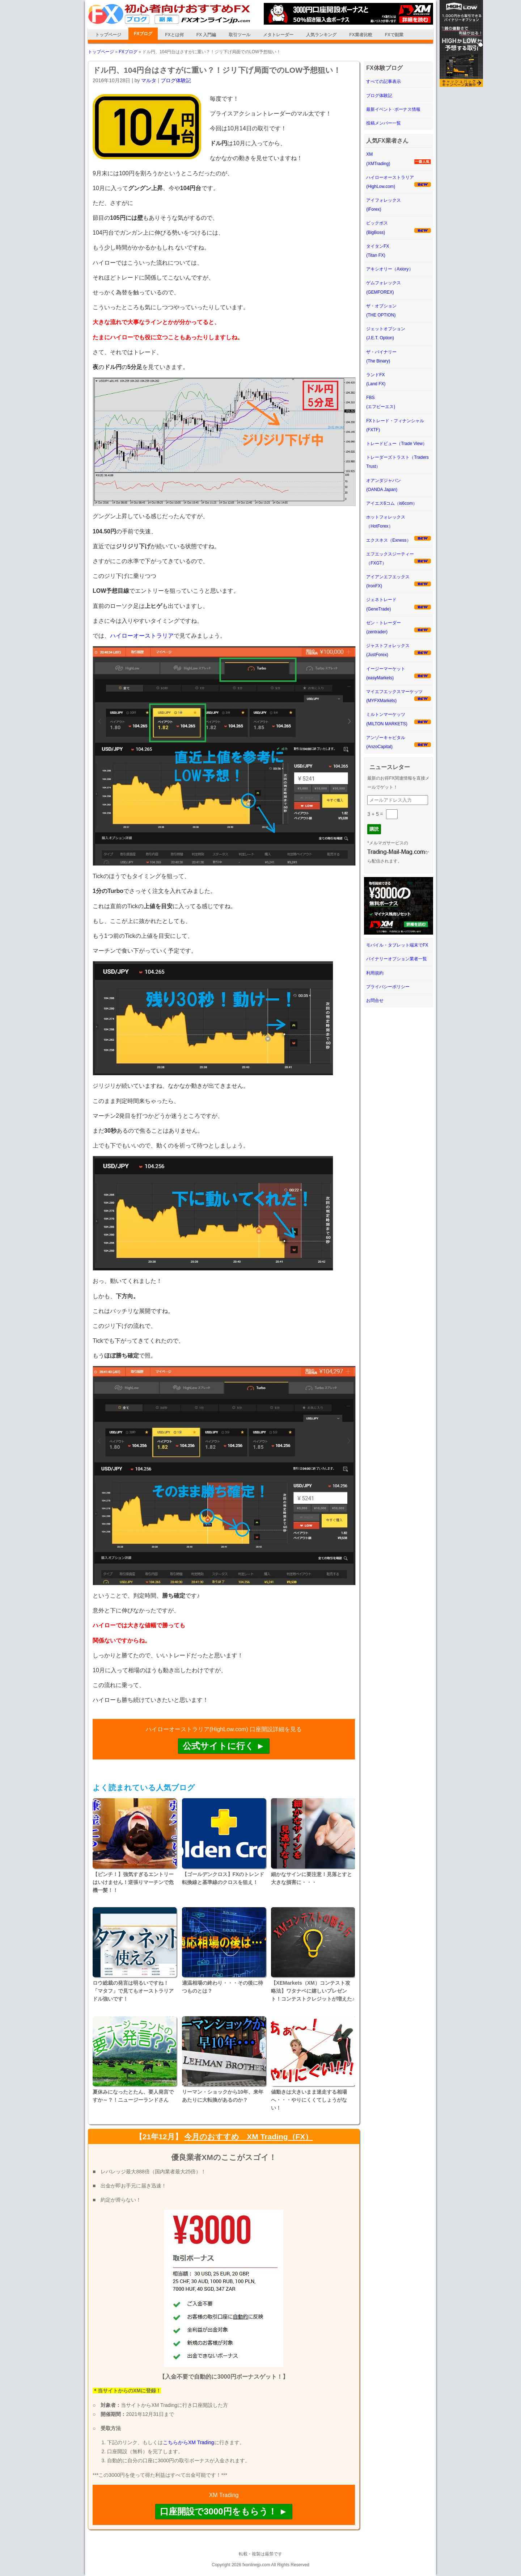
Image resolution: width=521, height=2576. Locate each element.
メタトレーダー (278, 34)
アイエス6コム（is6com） (391, 503)
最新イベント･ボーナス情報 (393, 109)
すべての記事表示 (383, 81)
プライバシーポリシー (388, 986)
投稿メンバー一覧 (383, 123)
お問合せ (375, 1000)
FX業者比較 (360, 34)
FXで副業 (394, 34)
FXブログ (143, 33)
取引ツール (239, 34)
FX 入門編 (206, 34)
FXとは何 (174, 34)
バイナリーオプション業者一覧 (396, 958)
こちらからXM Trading (188, 2442)
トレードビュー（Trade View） (396, 443)
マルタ (148, 80)
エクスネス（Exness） (388, 540)
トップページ (108, 34)
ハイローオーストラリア (142, 636)
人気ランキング (321, 34)
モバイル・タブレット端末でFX (397, 945)
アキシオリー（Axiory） (389, 269)
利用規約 (375, 973)
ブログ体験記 (176, 80)
